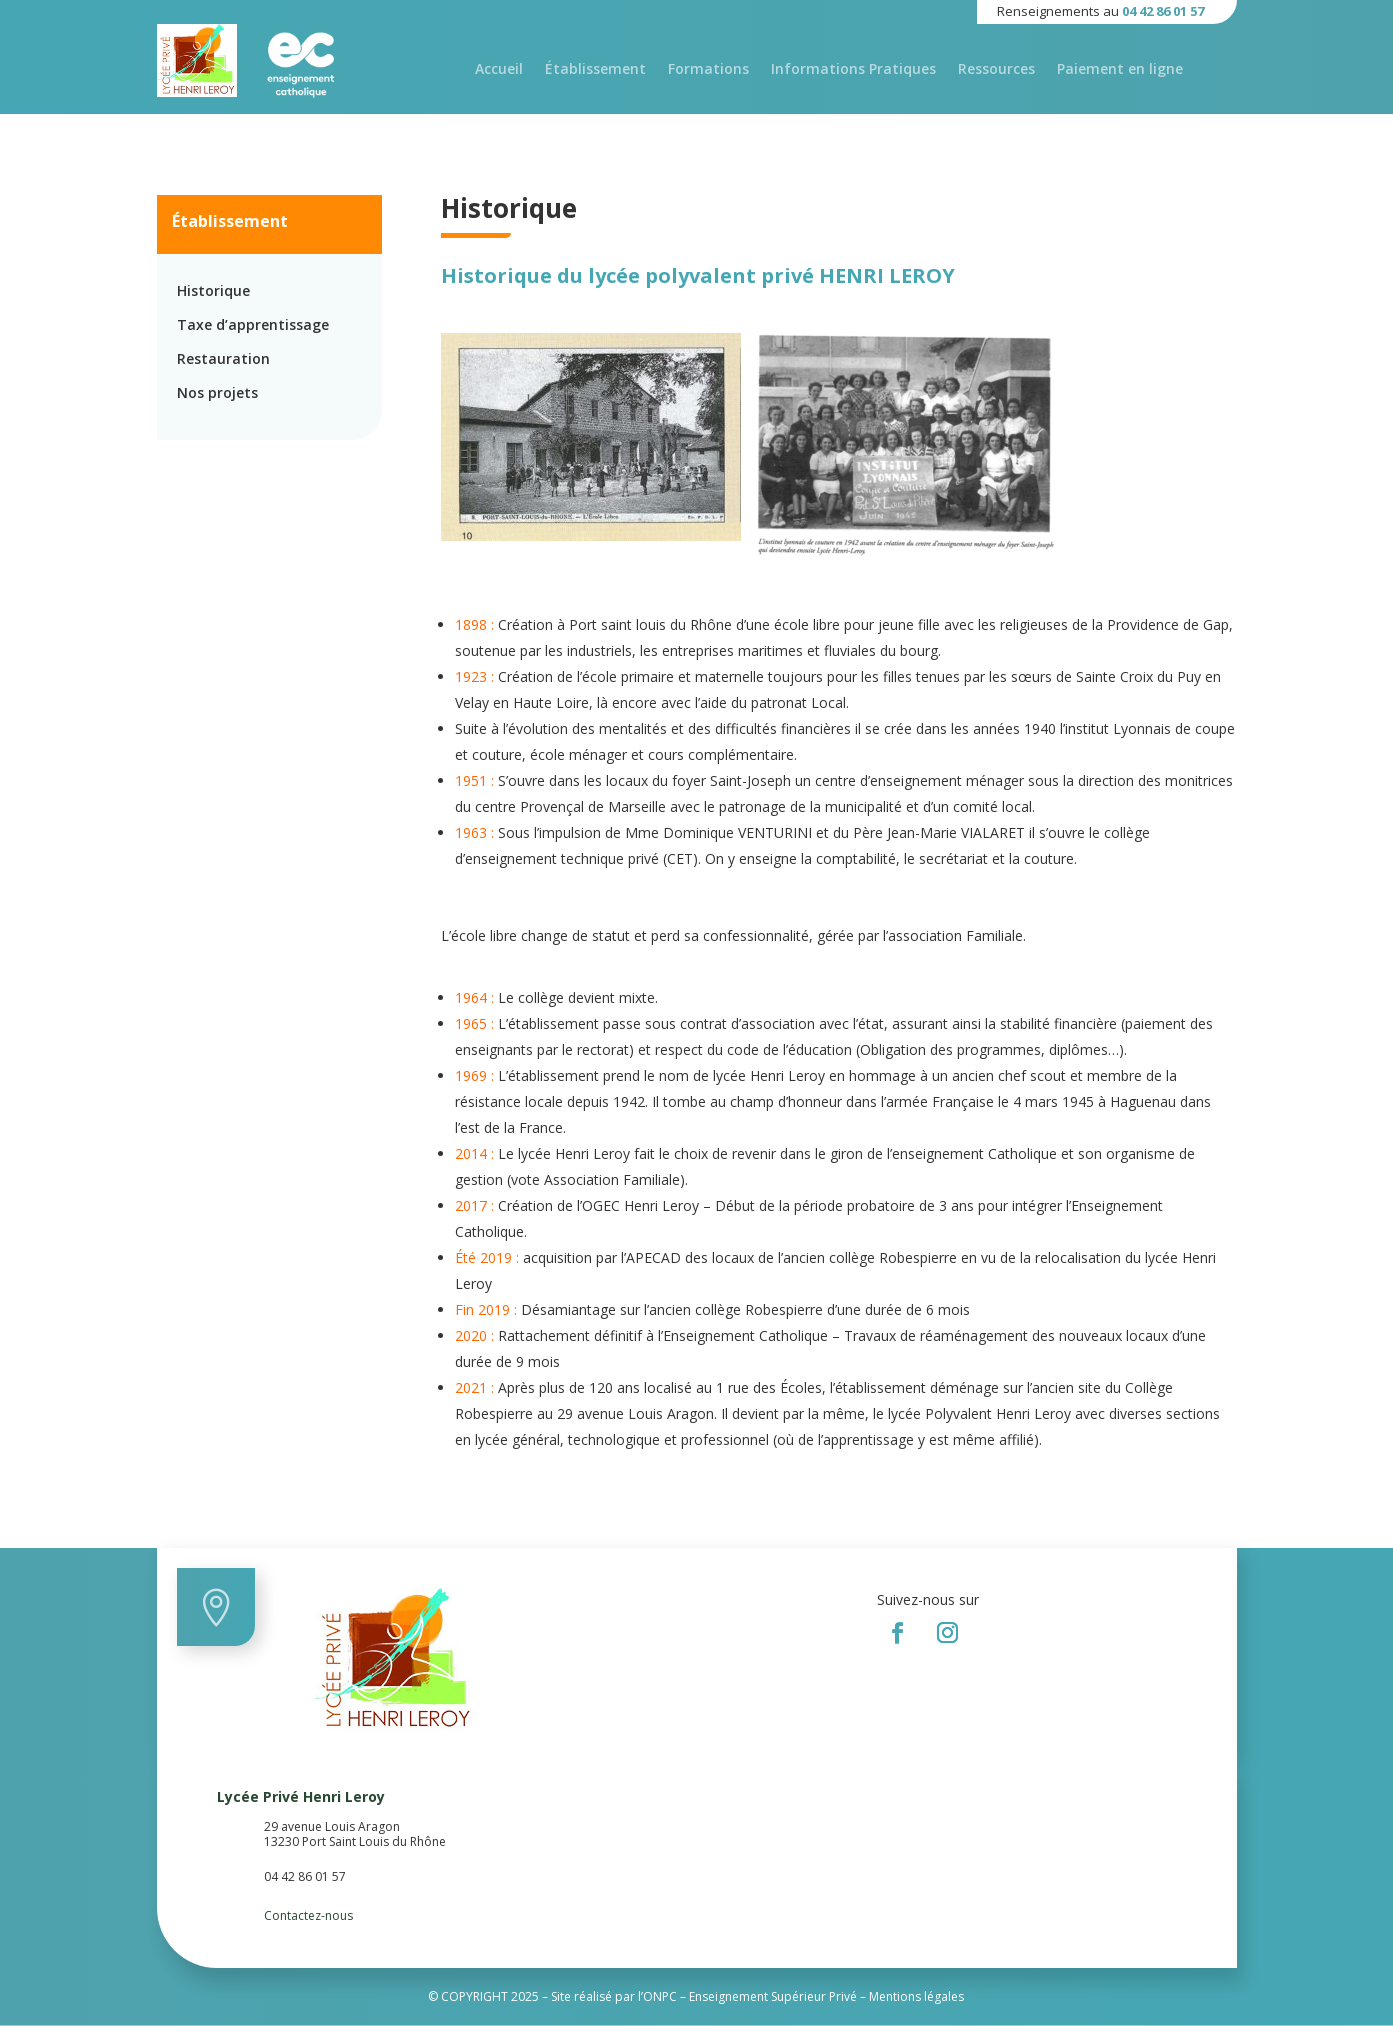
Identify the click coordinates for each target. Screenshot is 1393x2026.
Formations (708, 70)
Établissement (595, 70)
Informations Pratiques (853, 70)
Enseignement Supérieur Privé (773, 1996)
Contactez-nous (308, 1915)
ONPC (660, 1996)
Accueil (499, 70)
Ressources (996, 70)
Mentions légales (916, 1996)
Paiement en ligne (1120, 70)
